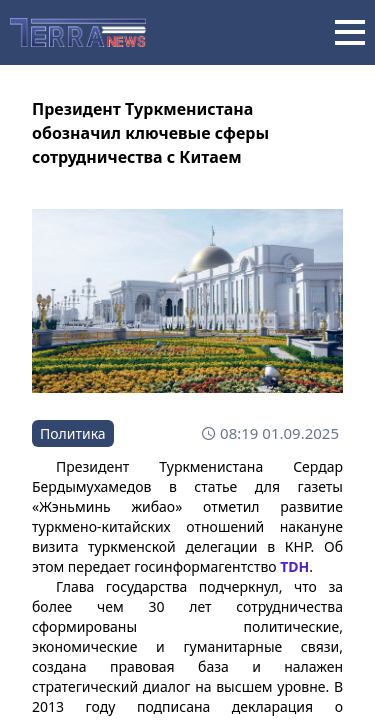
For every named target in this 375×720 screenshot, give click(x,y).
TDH (294, 566)
